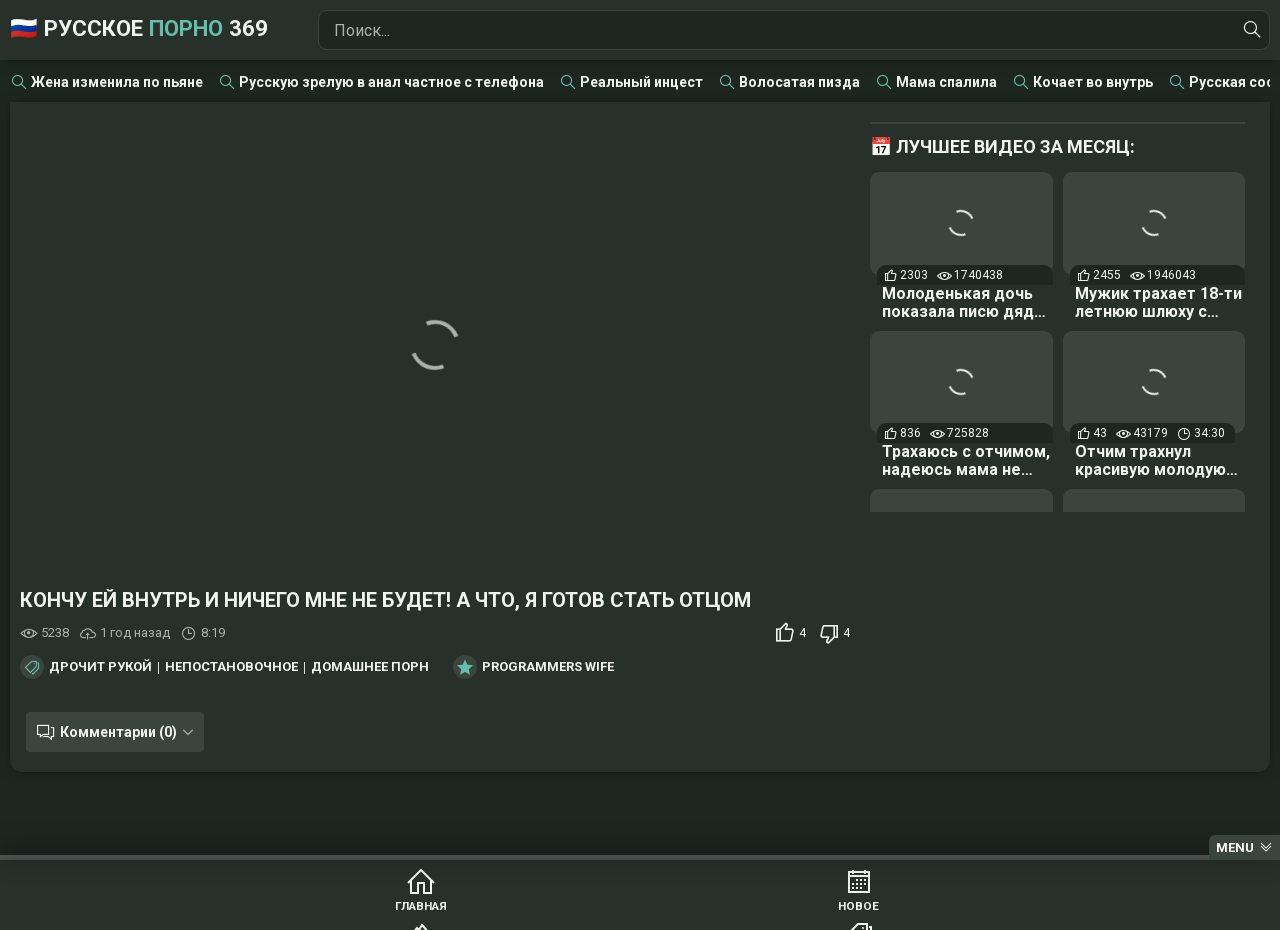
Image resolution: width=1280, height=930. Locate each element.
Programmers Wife (548, 667)
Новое (410, 910)
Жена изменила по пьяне (117, 82)
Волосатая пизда (799, 82)
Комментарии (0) (112, 732)
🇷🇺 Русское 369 (172, 29)
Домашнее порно (374, 667)
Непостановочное (231, 667)
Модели (1022, 910)
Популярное (563, 910)
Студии (869, 910)
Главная (258, 910)
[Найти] (1249, 30)
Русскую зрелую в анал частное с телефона (391, 82)
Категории (716, 910)
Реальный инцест (641, 82)
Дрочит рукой (100, 667)
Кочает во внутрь (1093, 82)
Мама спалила (946, 82)
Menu (1235, 847)
